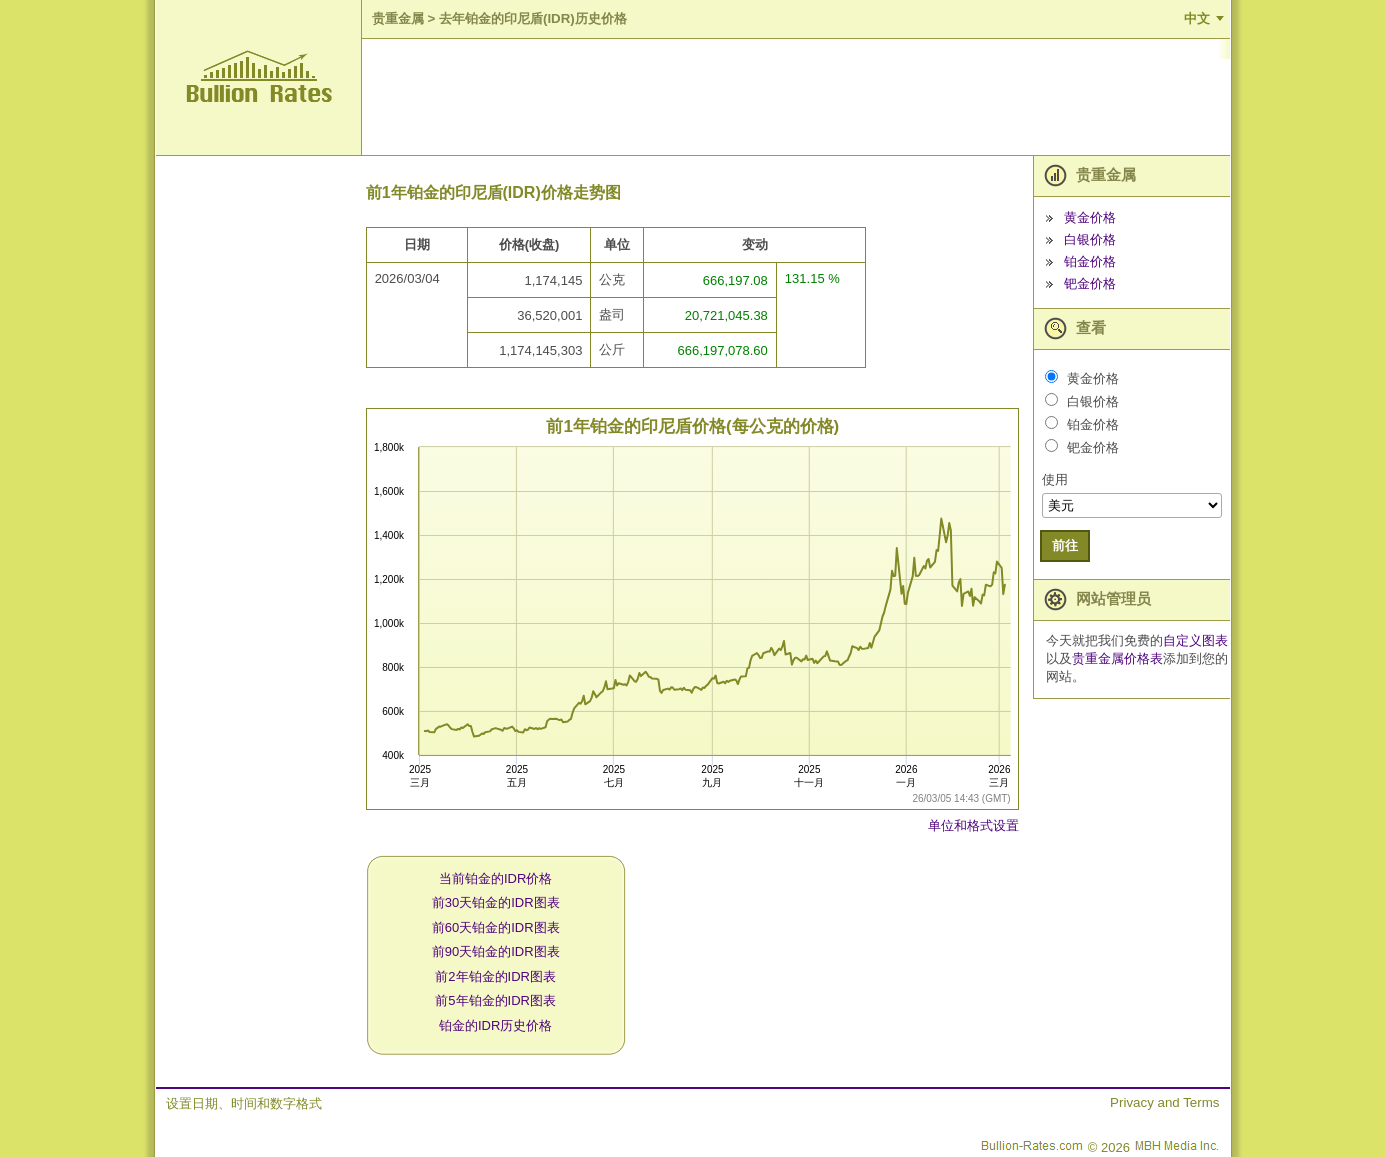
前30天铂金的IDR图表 (496, 902)
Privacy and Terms (1164, 1102)
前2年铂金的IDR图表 (495, 976)
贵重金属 (398, 18)
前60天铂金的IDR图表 (496, 927)
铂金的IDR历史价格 (495, 1025)
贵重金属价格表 (1117, 658)
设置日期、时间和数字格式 (244, 1103)
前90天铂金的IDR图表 (496, 951)
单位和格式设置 (973, 825)
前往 (1065, 545)
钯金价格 (1090, 283)
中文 (1197, 18)
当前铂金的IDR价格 (495, 878)
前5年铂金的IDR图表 (495, 1000)
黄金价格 (1090, 217)
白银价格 (1090, 239)
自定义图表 (1195, 640)
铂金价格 (1090, 261)
